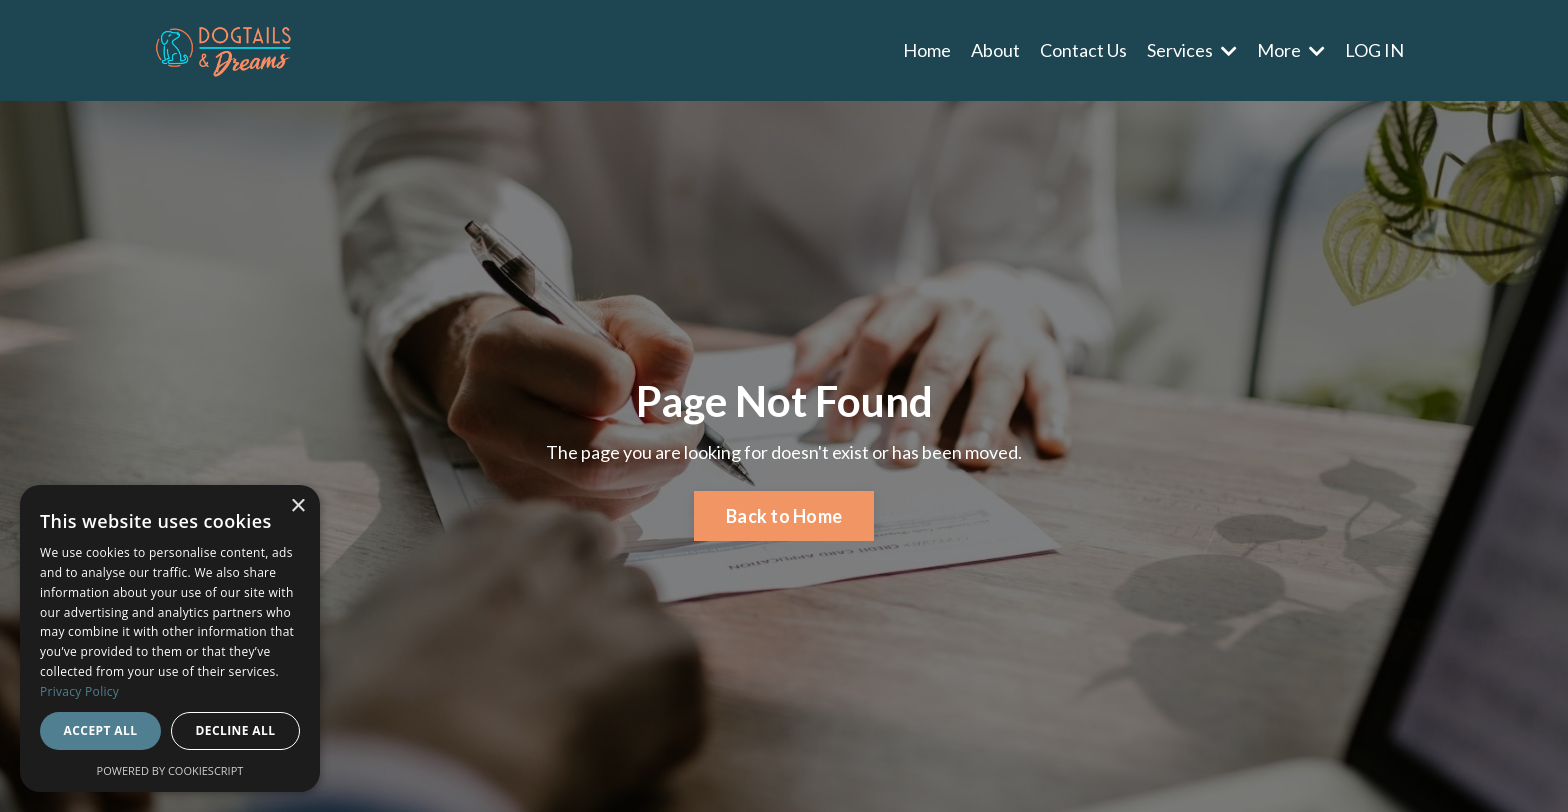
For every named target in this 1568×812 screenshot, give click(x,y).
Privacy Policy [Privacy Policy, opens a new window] (79, 691)
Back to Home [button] (784, 516)
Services (1192, 50)
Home (927, 50)
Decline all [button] (236, 730)
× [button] (297, 506)
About (995, 50)
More (1291, 50)
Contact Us (1083, 50)
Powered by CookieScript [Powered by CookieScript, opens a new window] (170, 770)
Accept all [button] (101, 730)
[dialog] (170, 638)
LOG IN (1374, 50)
